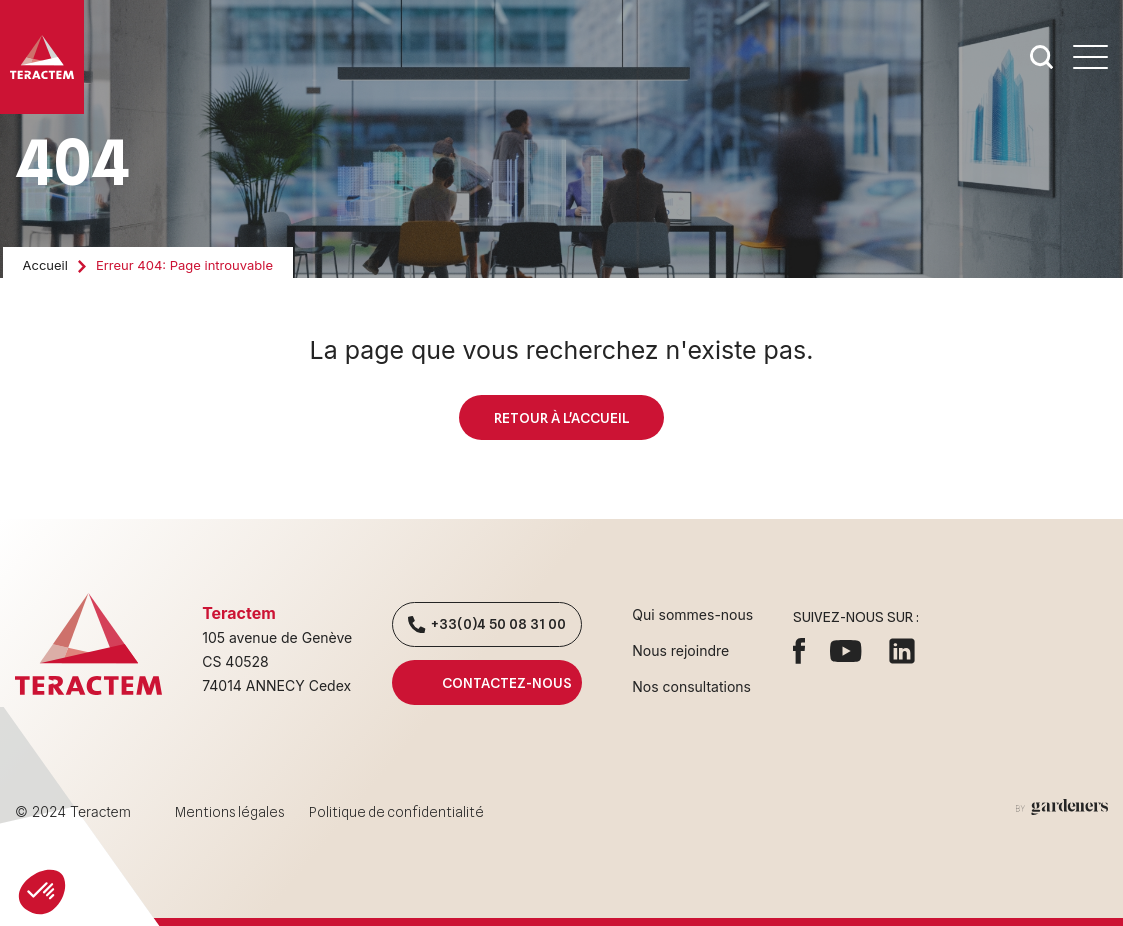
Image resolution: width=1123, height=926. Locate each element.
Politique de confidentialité (396, 812)
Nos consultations (691, 686)
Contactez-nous (487, 682)
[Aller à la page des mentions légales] (1062, 807)
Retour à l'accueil (561, 417)
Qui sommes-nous (692, 614)
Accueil (45, 265)
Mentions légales (230, 812)
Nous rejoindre (680, 650)
